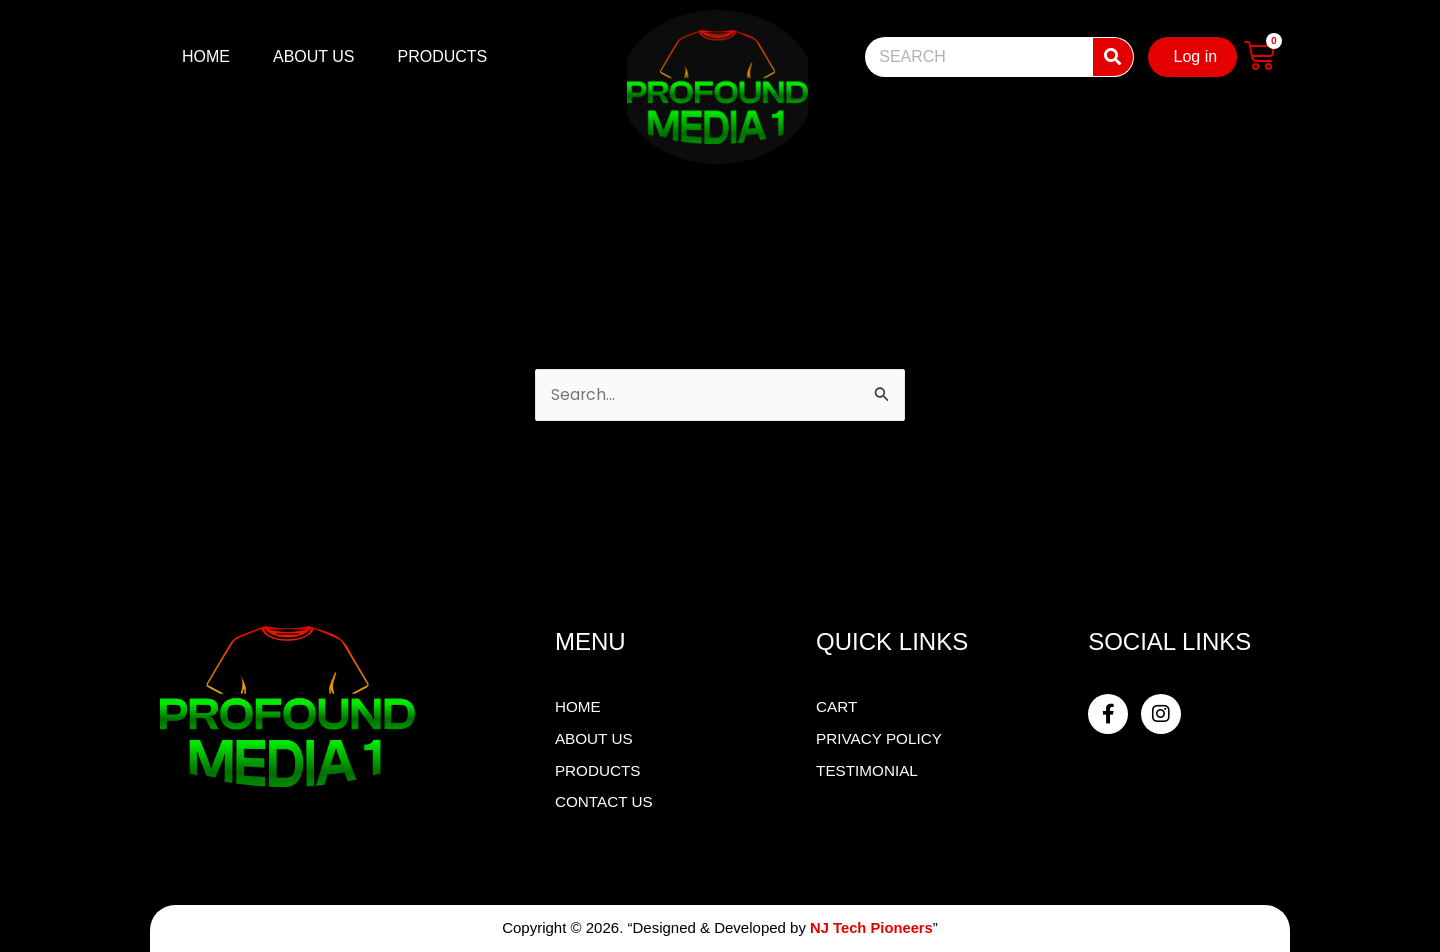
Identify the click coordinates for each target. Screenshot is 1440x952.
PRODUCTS (443, 56)
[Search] (1113, 57)
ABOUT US (314, 56)
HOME (206, 56)
